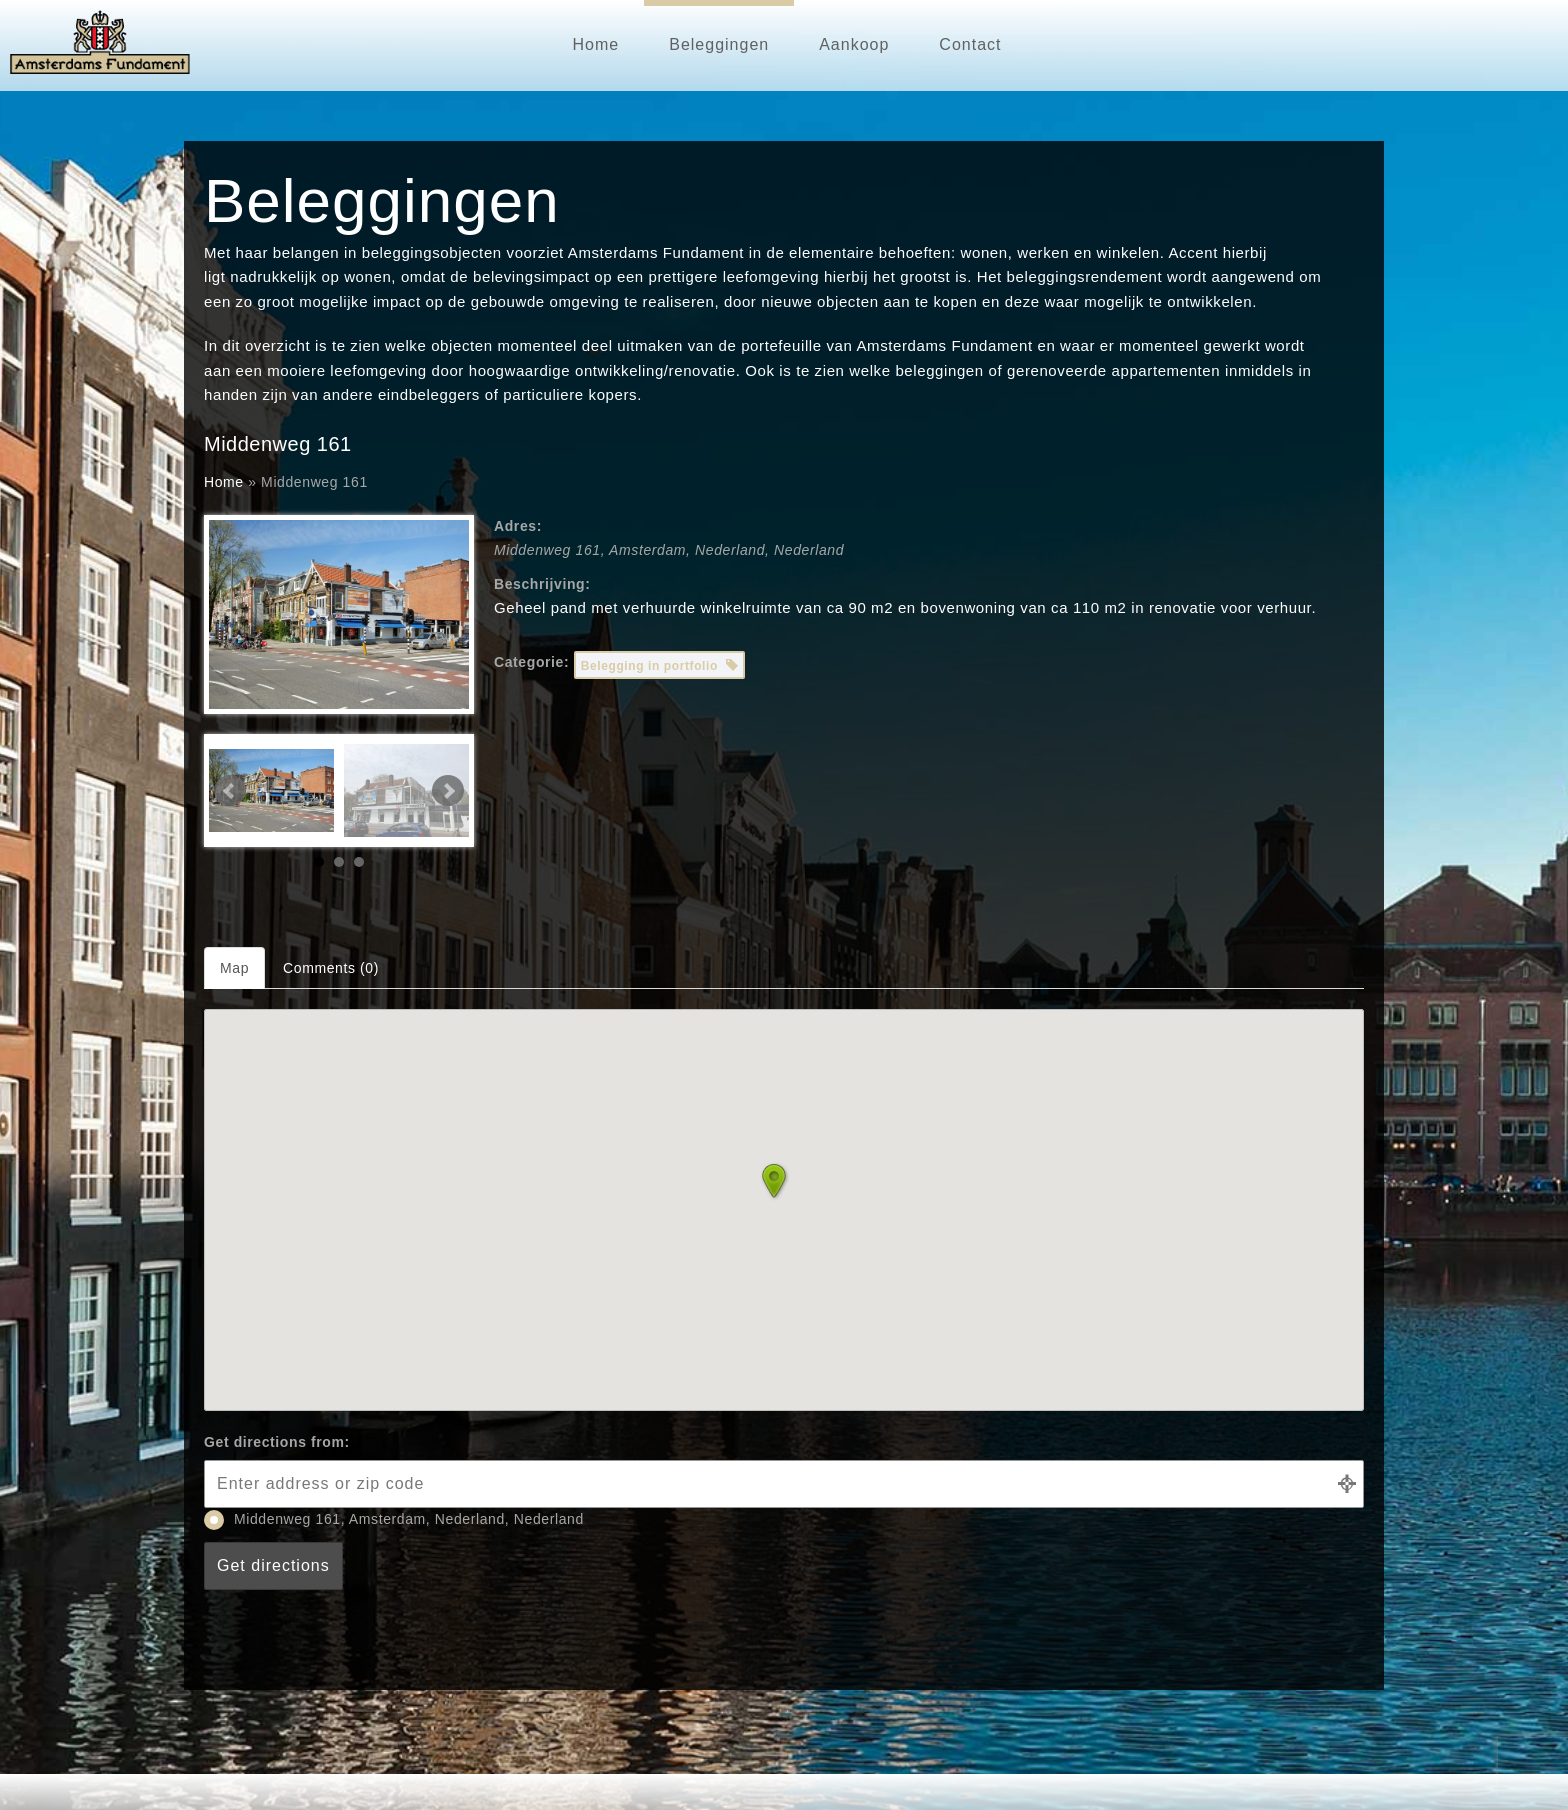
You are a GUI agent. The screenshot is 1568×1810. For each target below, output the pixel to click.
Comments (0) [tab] (331, 968)
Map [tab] (234, 968)
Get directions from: (277, 1442)
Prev (230, 791)
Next (448, 791)
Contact (970, 44)
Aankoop (854, 44)
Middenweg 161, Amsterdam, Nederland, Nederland (394, 1520)
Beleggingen (719, 44)
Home (596, 44)
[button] (784, 1186)
